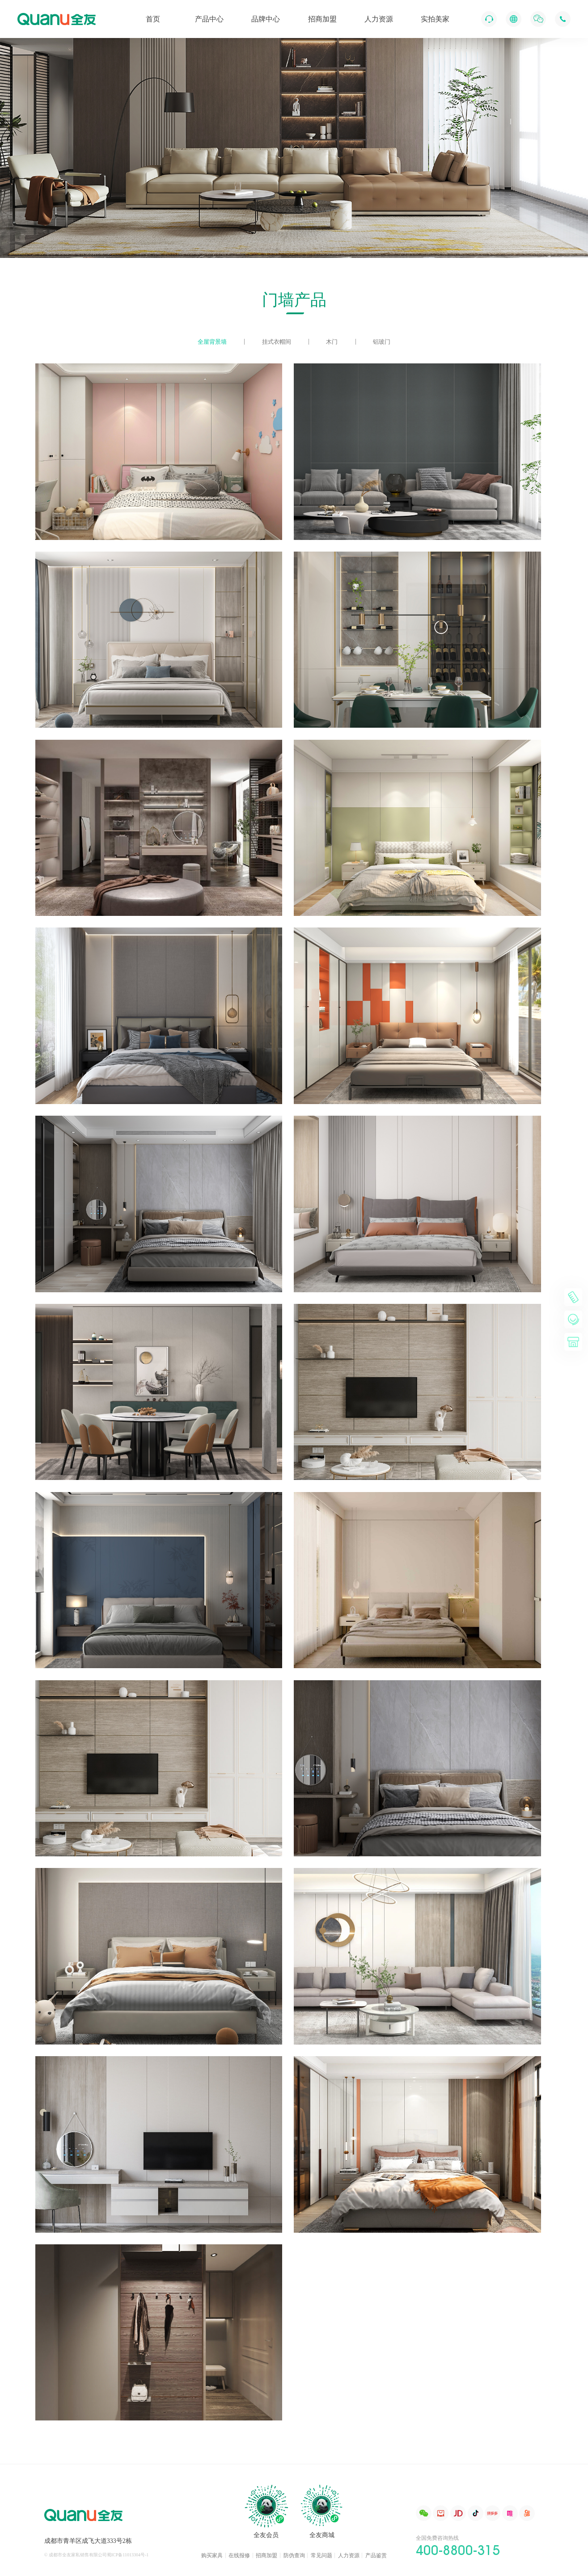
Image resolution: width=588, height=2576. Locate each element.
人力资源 (349, 2555)
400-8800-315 (458, 2550)
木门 (332, 341)
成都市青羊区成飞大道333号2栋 (88, 2541)
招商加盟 (266, 2555)
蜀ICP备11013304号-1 (128, 2554)
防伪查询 (294, 2555)
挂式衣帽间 (276, 341)
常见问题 (321, 2555)
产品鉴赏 (376, 2555)
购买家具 (212, 2555)
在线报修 (239, 2555)
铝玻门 (381, 341)
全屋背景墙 (212, 341)
